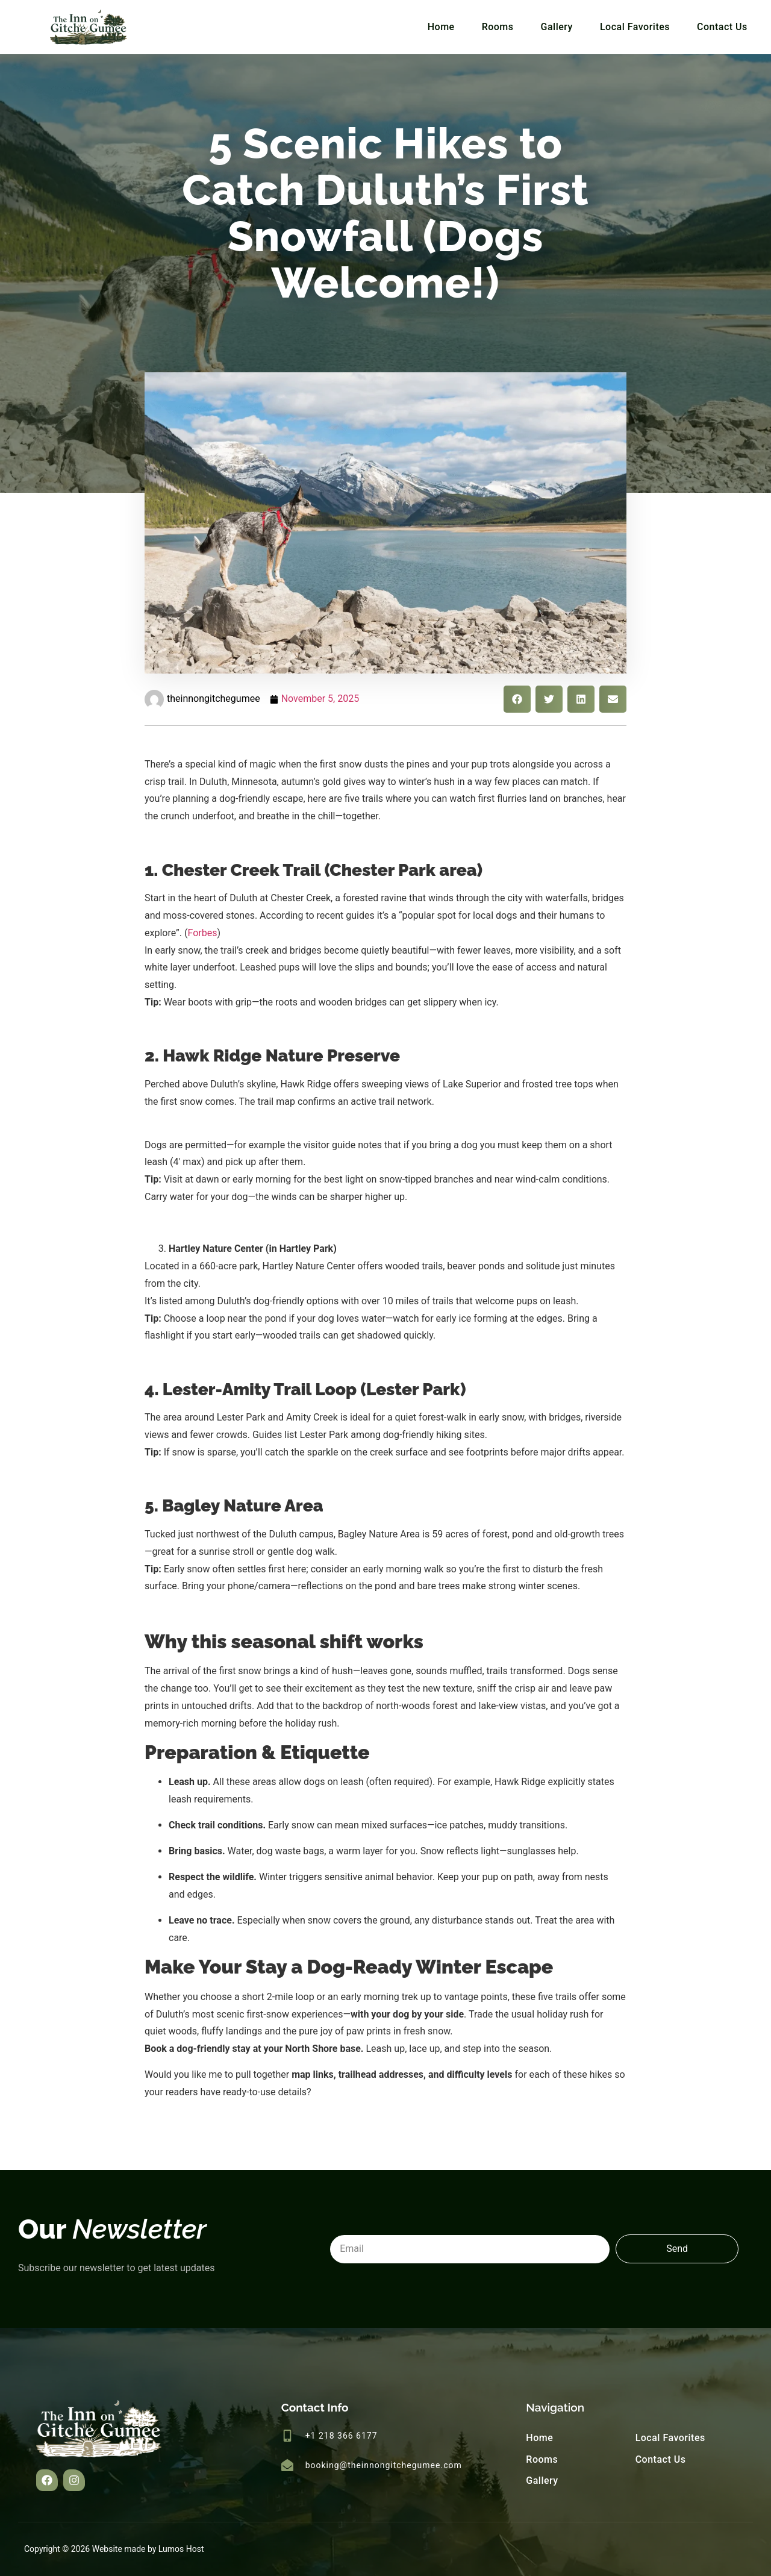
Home (441, 27)
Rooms (498, 27)
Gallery (557, 27)
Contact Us (722, 27)
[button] (517, 699)
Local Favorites (635, 27)
